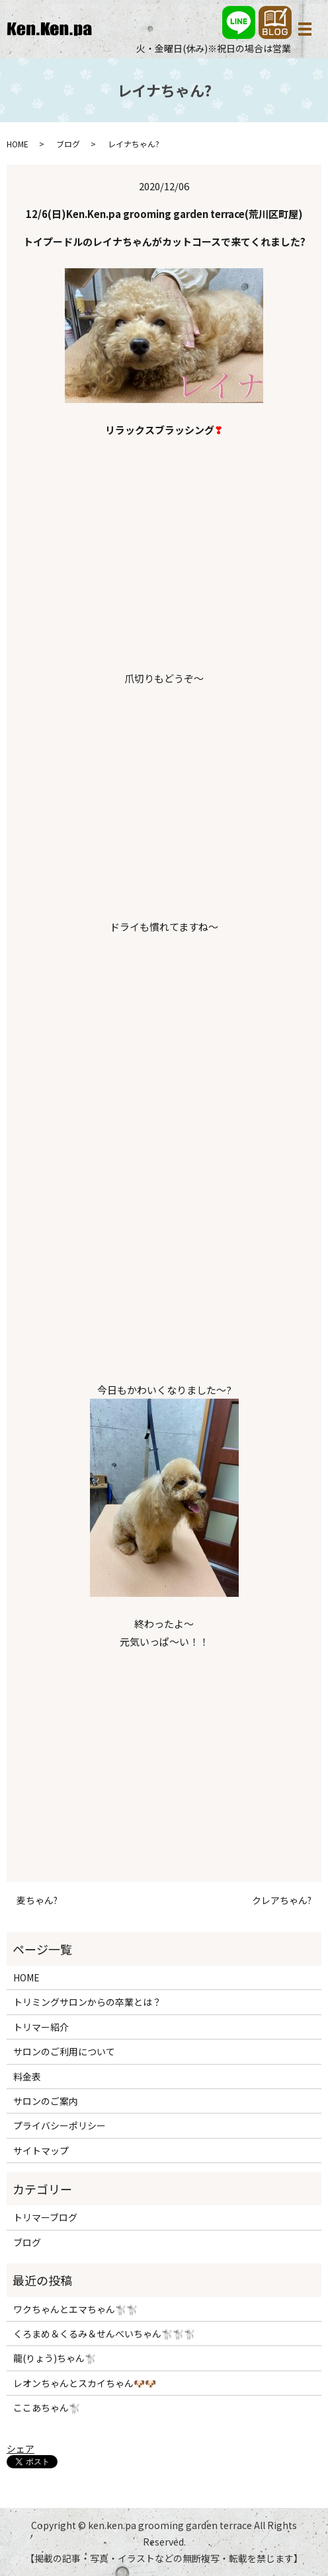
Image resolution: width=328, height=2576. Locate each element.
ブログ (68, 143)
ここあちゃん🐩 (46, 2407)
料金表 (27, 2076)
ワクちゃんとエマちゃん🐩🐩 (75, 2309)
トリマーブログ (45, 2217)
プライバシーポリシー (59, 2125)
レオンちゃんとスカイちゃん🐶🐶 (84, 2383)
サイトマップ (41, 2150)
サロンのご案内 (45, 2101)
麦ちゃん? (37, 1900)
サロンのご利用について (64, 2051)
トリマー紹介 (41, 2027)
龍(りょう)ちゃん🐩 (54, 2358)
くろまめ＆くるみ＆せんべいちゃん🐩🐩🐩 (104, 2333)
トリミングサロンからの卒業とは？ (87, 2001)
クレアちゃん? (281, 1900)
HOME (17, 143)
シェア (20, 2448)
